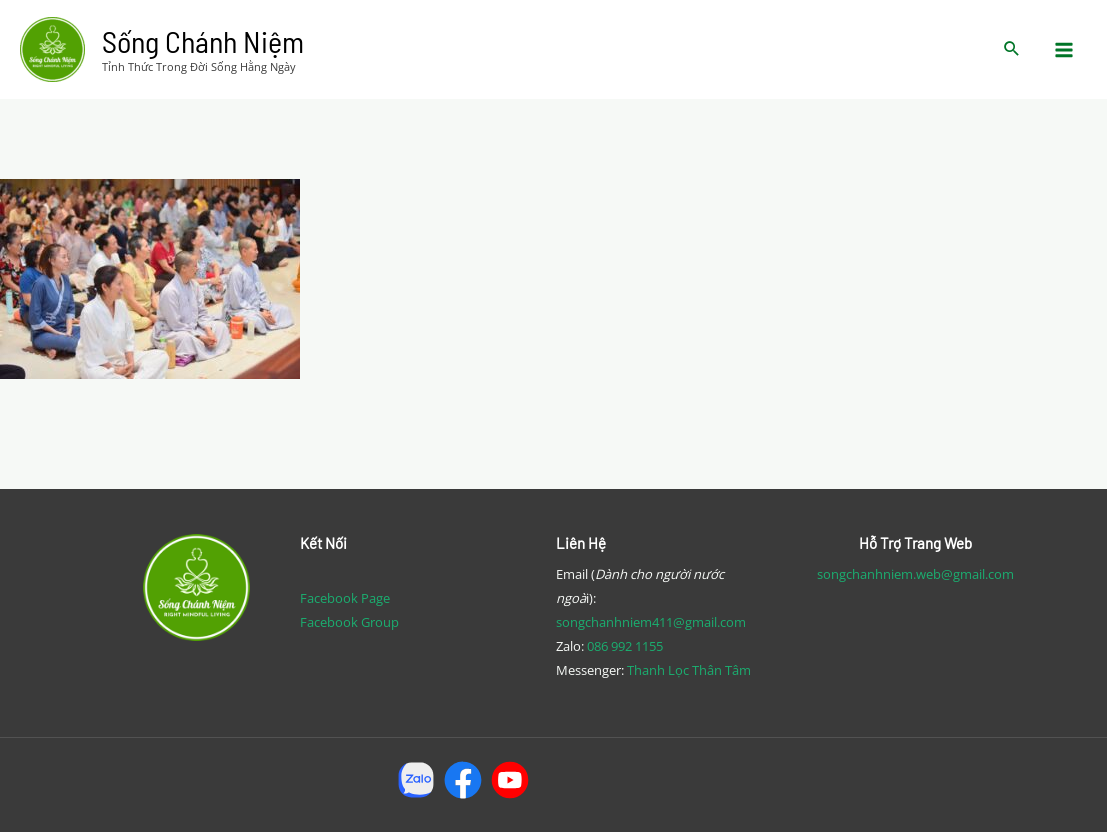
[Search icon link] (1012, 49)
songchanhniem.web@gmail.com (915, 574)
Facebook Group (349, 622)
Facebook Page (345, 598)
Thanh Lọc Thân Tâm (689, 670)
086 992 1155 (625, 646)
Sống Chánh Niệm (203, 41)
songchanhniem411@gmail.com (651, 622)
